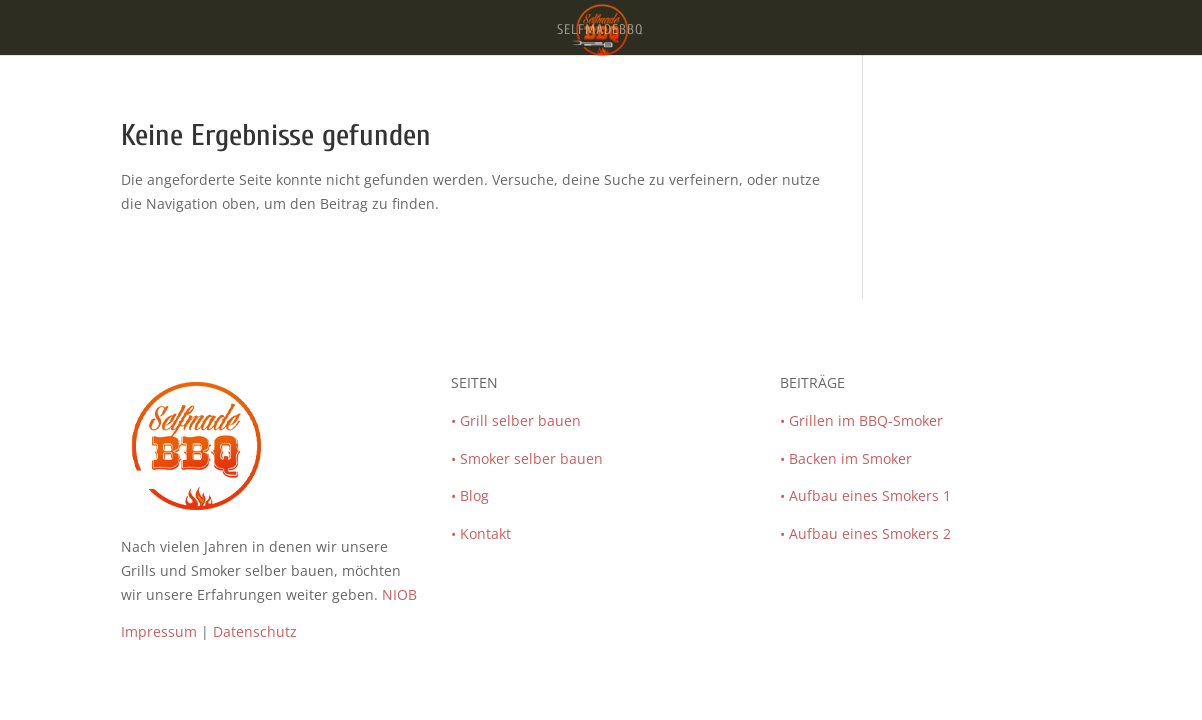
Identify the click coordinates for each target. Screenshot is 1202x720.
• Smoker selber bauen (527, 458)
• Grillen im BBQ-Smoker (861, 420)
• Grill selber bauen (516, 420)
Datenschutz (255, 631)
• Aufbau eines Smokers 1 (865, 495)
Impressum (159, 631)
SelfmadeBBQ (600, 30)
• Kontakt (481, 533)
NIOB (399, 594)
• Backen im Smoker (846, 458)
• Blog (470, 495)
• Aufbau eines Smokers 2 (865, 533)
